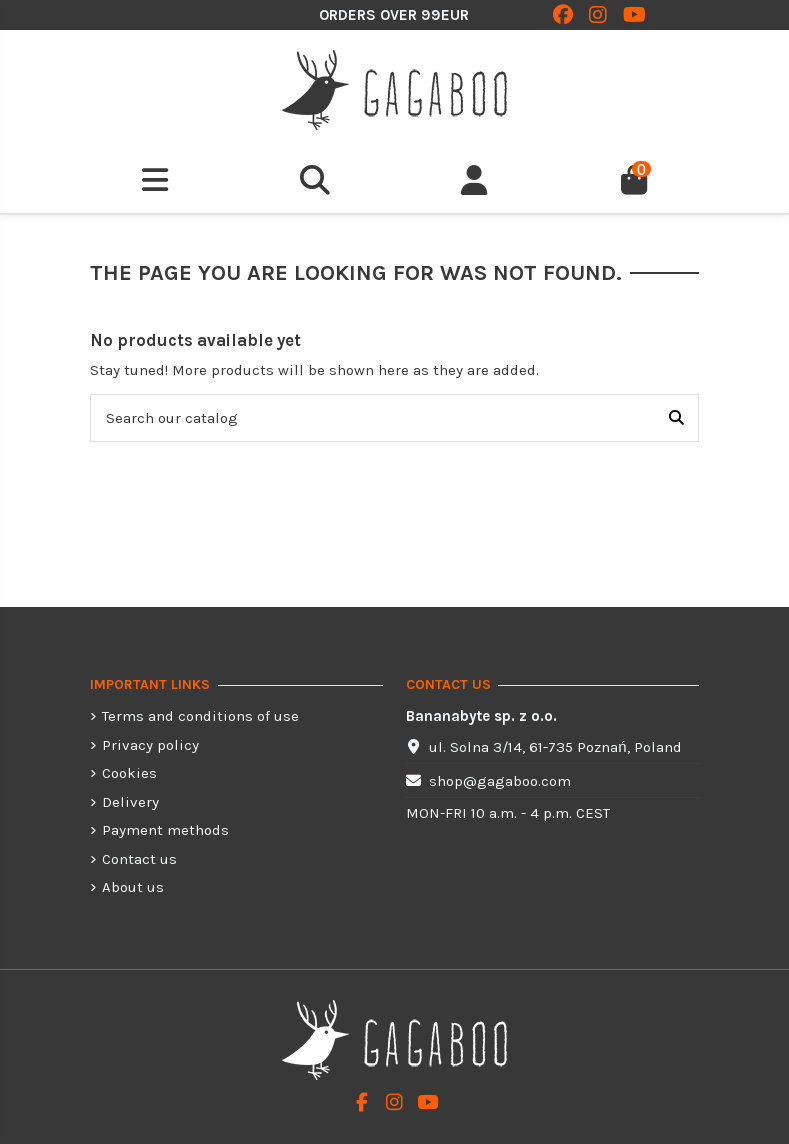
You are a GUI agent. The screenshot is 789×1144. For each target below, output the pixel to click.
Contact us (139, 859)
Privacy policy (150, 745)
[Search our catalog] (676, 418)
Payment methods (165, 830)
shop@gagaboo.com (500, 781)
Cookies (129, 773)
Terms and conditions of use (200, 716)
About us (133, 887)
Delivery (130, 802)
